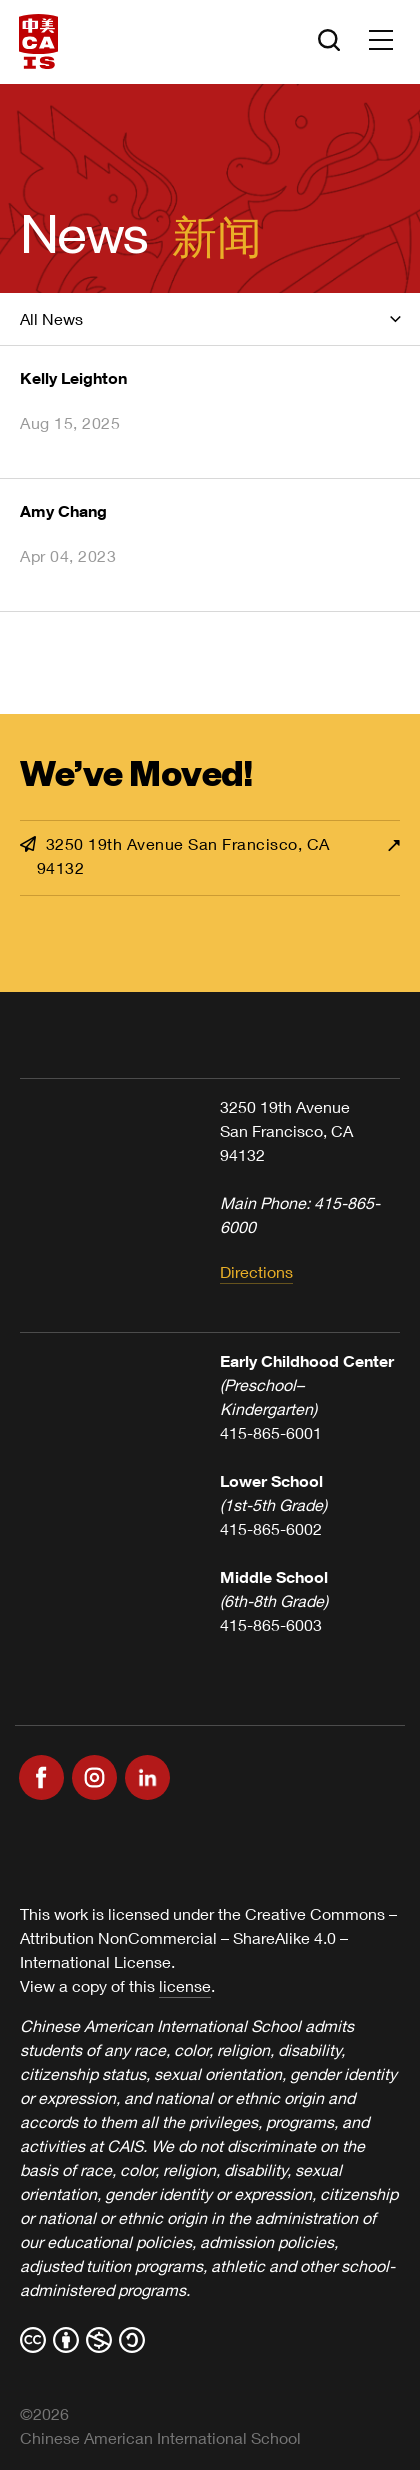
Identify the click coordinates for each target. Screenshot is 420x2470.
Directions (256, 1271)
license (185, 1985)
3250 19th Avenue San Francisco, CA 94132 (175, 855)
